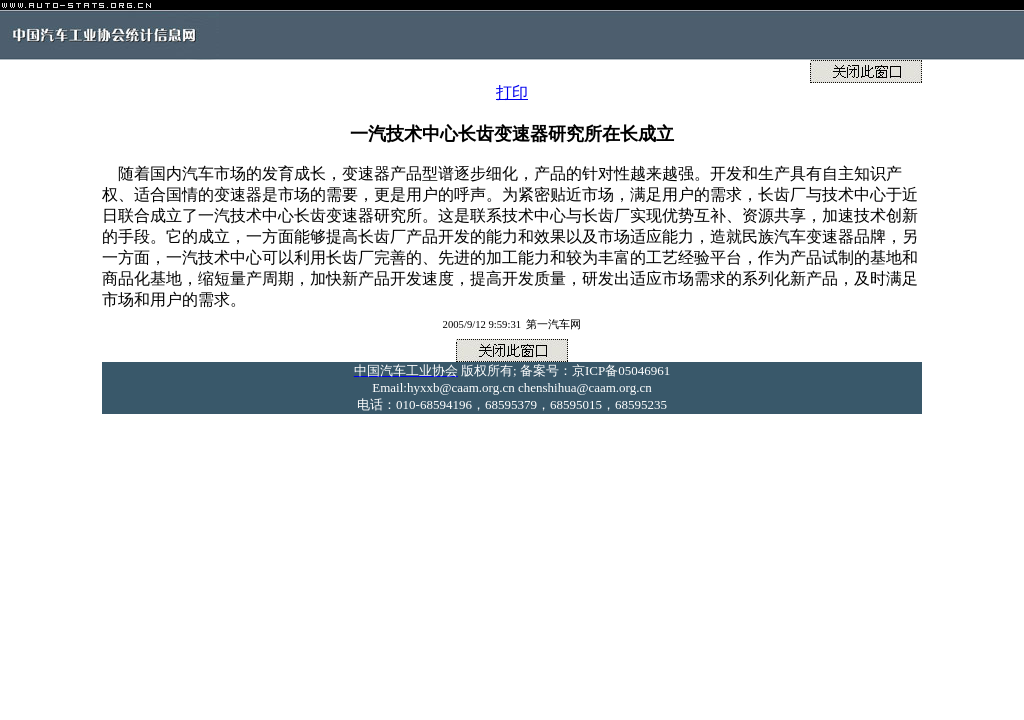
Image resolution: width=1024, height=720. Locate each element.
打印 (512, 92)
